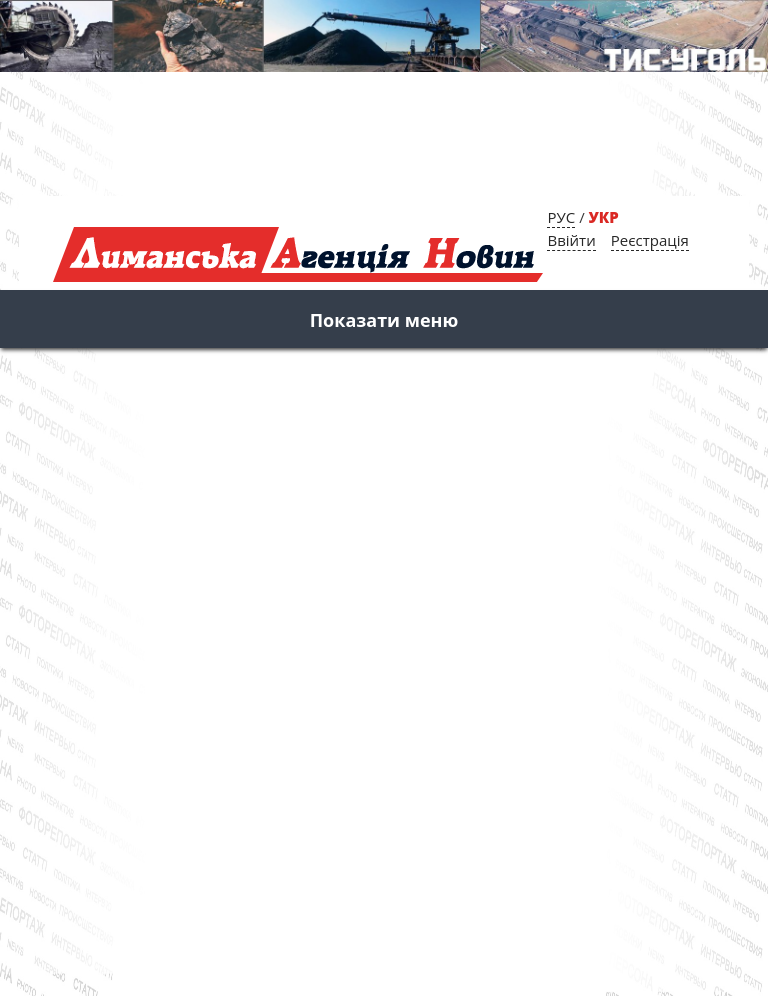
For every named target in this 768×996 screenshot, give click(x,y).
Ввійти (571, 240)
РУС (561, 217)
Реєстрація (650, 240)
